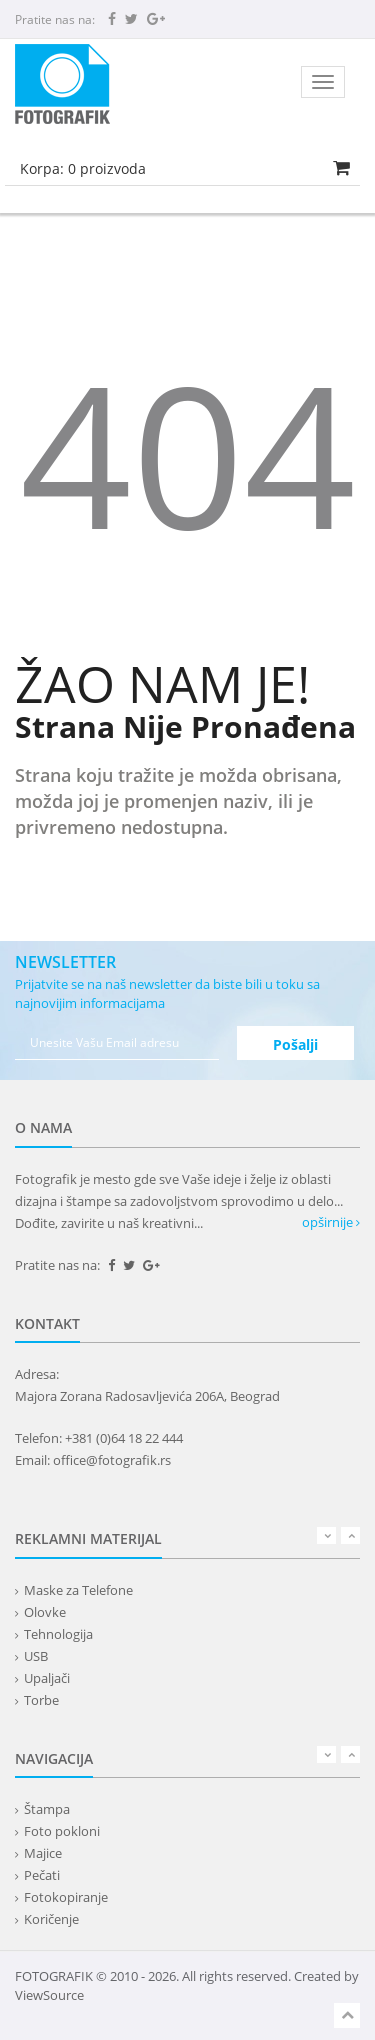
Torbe (41, 1700)
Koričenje (51, 1919)
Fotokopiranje (66, 1897)
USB (36, 1656)
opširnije (331, 1222)
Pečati (42, 1875)
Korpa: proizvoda (83, 168)
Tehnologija (58, 1634)
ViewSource (49, 1995)
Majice (43, 1853)
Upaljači (47, 1678)
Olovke (45, 1612)
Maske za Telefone (78, 1590)
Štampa (47, 1809)
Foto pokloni (62, 1831)
